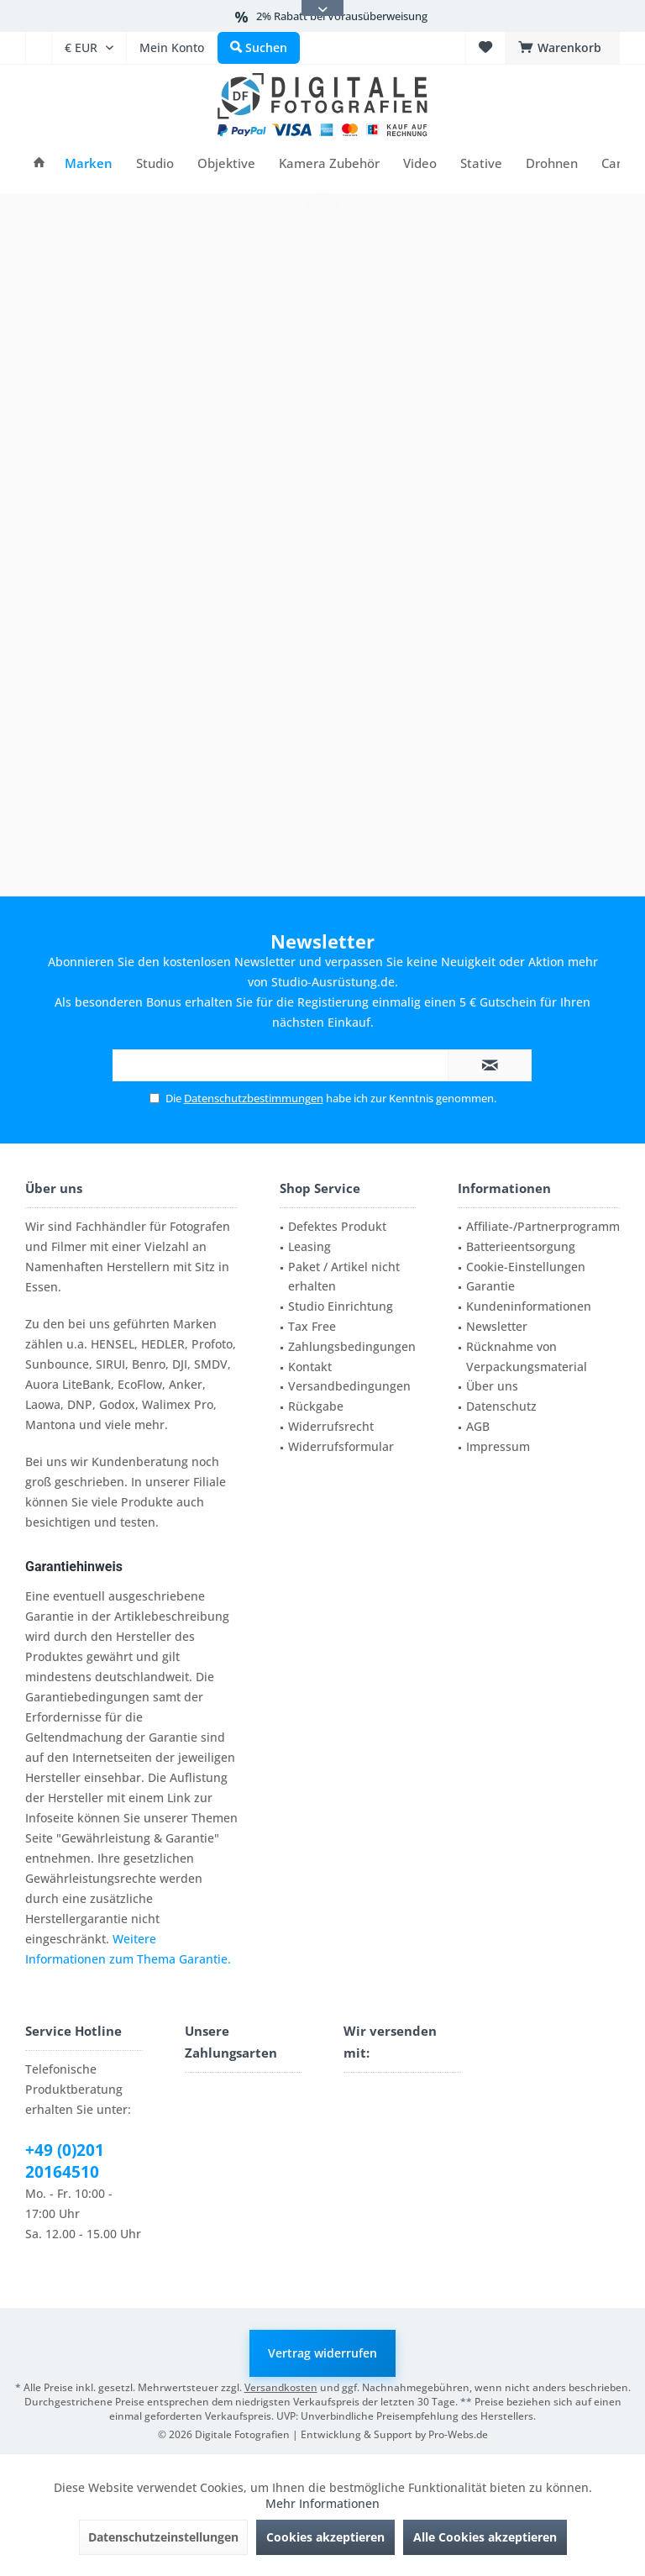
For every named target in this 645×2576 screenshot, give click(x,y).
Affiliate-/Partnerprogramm (543, 1226)
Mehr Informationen (322, 2503)
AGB (478, 1426)
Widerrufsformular (341, 1446)
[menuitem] (38, 48)
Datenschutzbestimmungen (253, 1098)
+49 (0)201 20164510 (64, 2161)
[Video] (419, 163)
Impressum (498, 1446)
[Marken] (88, 163)
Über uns (492, 1386)
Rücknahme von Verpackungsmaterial (526, 1356)
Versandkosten (280, 2387)
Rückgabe (315, 1406)
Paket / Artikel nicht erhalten (344, 1277)
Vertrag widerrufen (322, 2353)
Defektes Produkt (337, 1226)
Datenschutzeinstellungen (163, 2537)
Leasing (309, 1246)
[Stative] (481, 163)
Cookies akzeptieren (325, 2537)
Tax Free (312, 1326)
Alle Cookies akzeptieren (485, 2537)
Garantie (490, 1286)
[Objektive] (226, 163)
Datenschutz (501, 1406)
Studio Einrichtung (340, 1306)
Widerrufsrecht (331, 1426)
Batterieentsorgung (520, 1246)
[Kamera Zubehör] (329, 163)
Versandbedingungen (349, 1386)
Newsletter (496, 1326)
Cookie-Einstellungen (525, 1267)
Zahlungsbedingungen (352, 1346)
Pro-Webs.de (458, 2434)
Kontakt (310, 1367)
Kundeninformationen (528, 1306)
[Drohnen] (552, 163)
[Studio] (155, 163)
